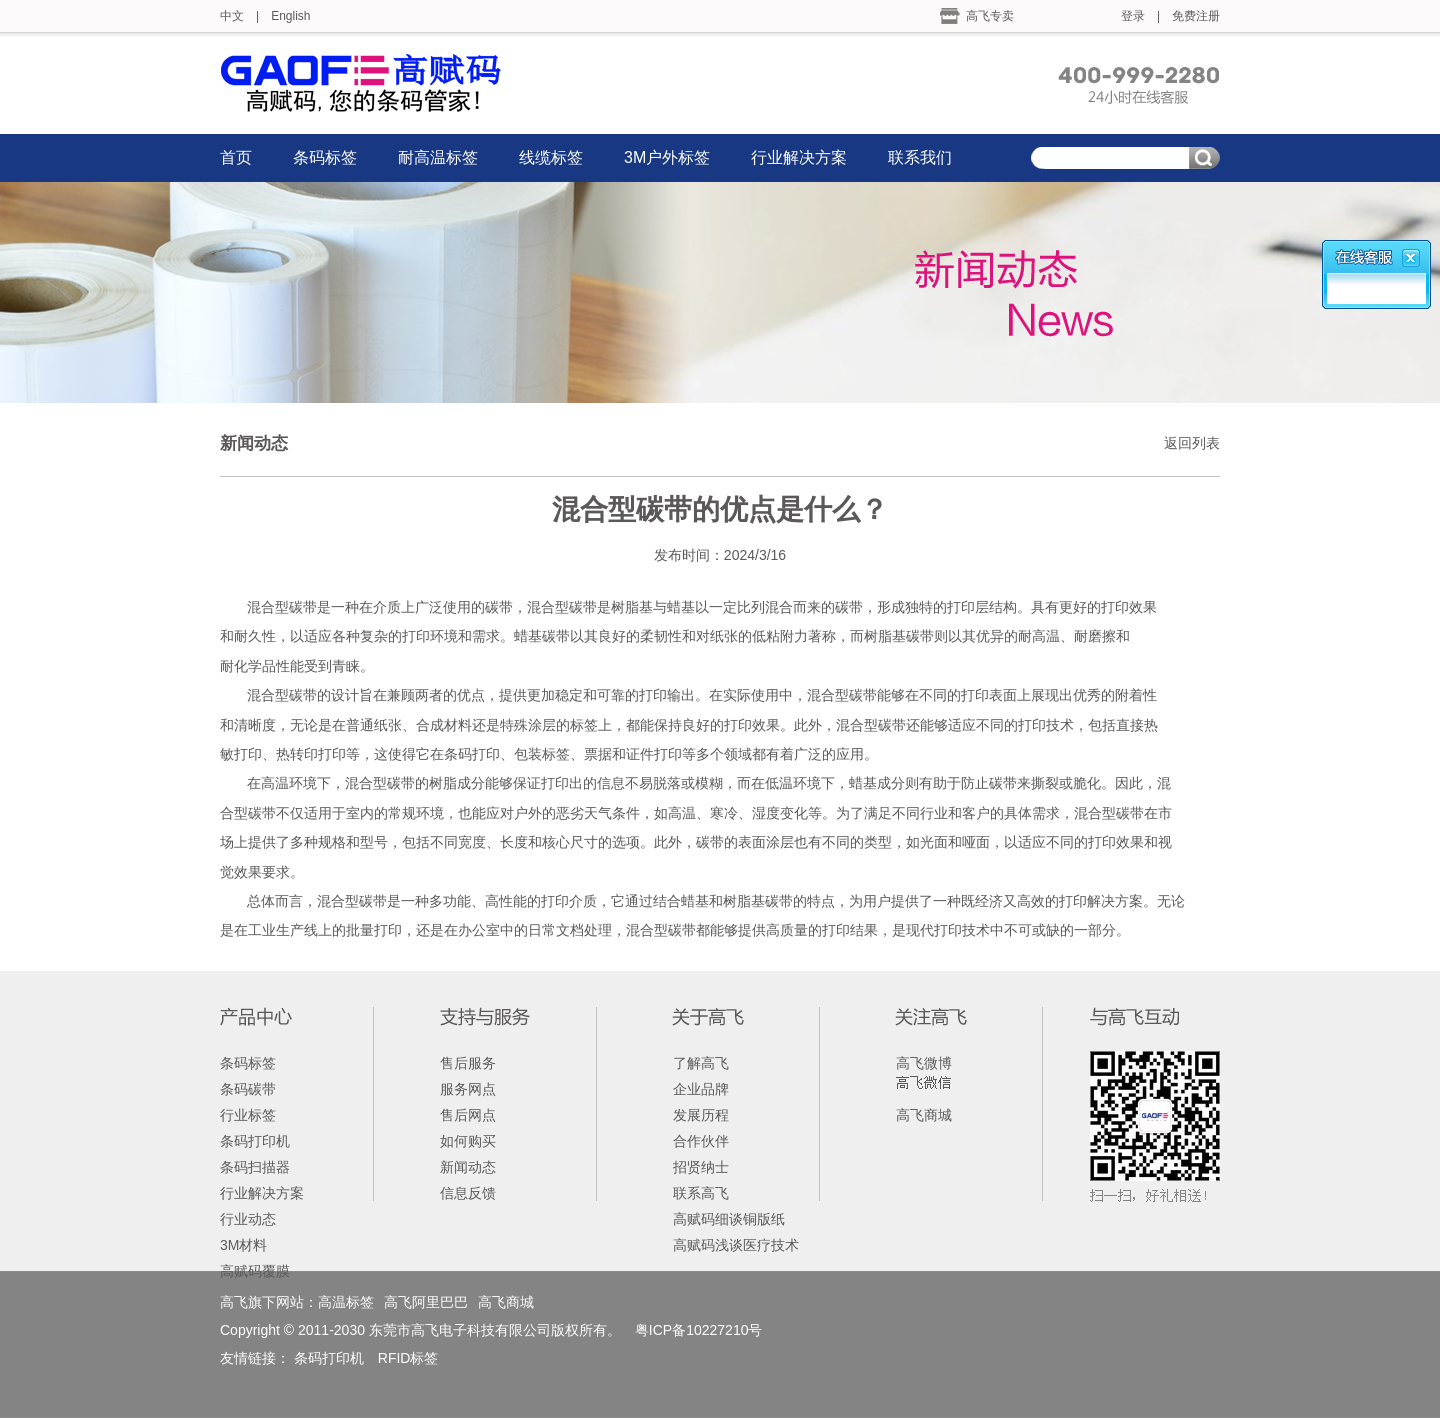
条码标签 (325, 157)
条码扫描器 (255, 1167)
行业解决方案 (799, 157)
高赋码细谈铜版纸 (729, 1219)
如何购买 (468, 1141)
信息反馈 (468, 1193)
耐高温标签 (438, 157)
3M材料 (243, 1245)
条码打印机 (255, 1141)
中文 (232, 16)
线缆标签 (551, 157)
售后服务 (468, 1063)
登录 (1133, 16)
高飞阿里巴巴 (426, 1302)
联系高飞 (701, 1193)
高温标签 (346, 1302)
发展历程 (701, 1115)
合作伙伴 (701, 1141)
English (290, 16)
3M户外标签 (667, 157)
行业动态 (248, 1219)
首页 (236, 157)
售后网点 (468, 1115)
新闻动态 (468, 1167)
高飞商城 (924, 1115)
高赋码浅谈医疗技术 (736, 1245)
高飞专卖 (990, 16)
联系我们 (920, 157)
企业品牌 (701, 1089)
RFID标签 (408, 1358)
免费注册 (1196, 16)
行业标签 (248, 1115)
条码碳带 (248, 1089)
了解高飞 (701, 1063)
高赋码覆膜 (255, 1271)
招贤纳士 (701, 1167)
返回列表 (1192, 443)
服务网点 (468, 1089)
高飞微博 (924, 1063)
